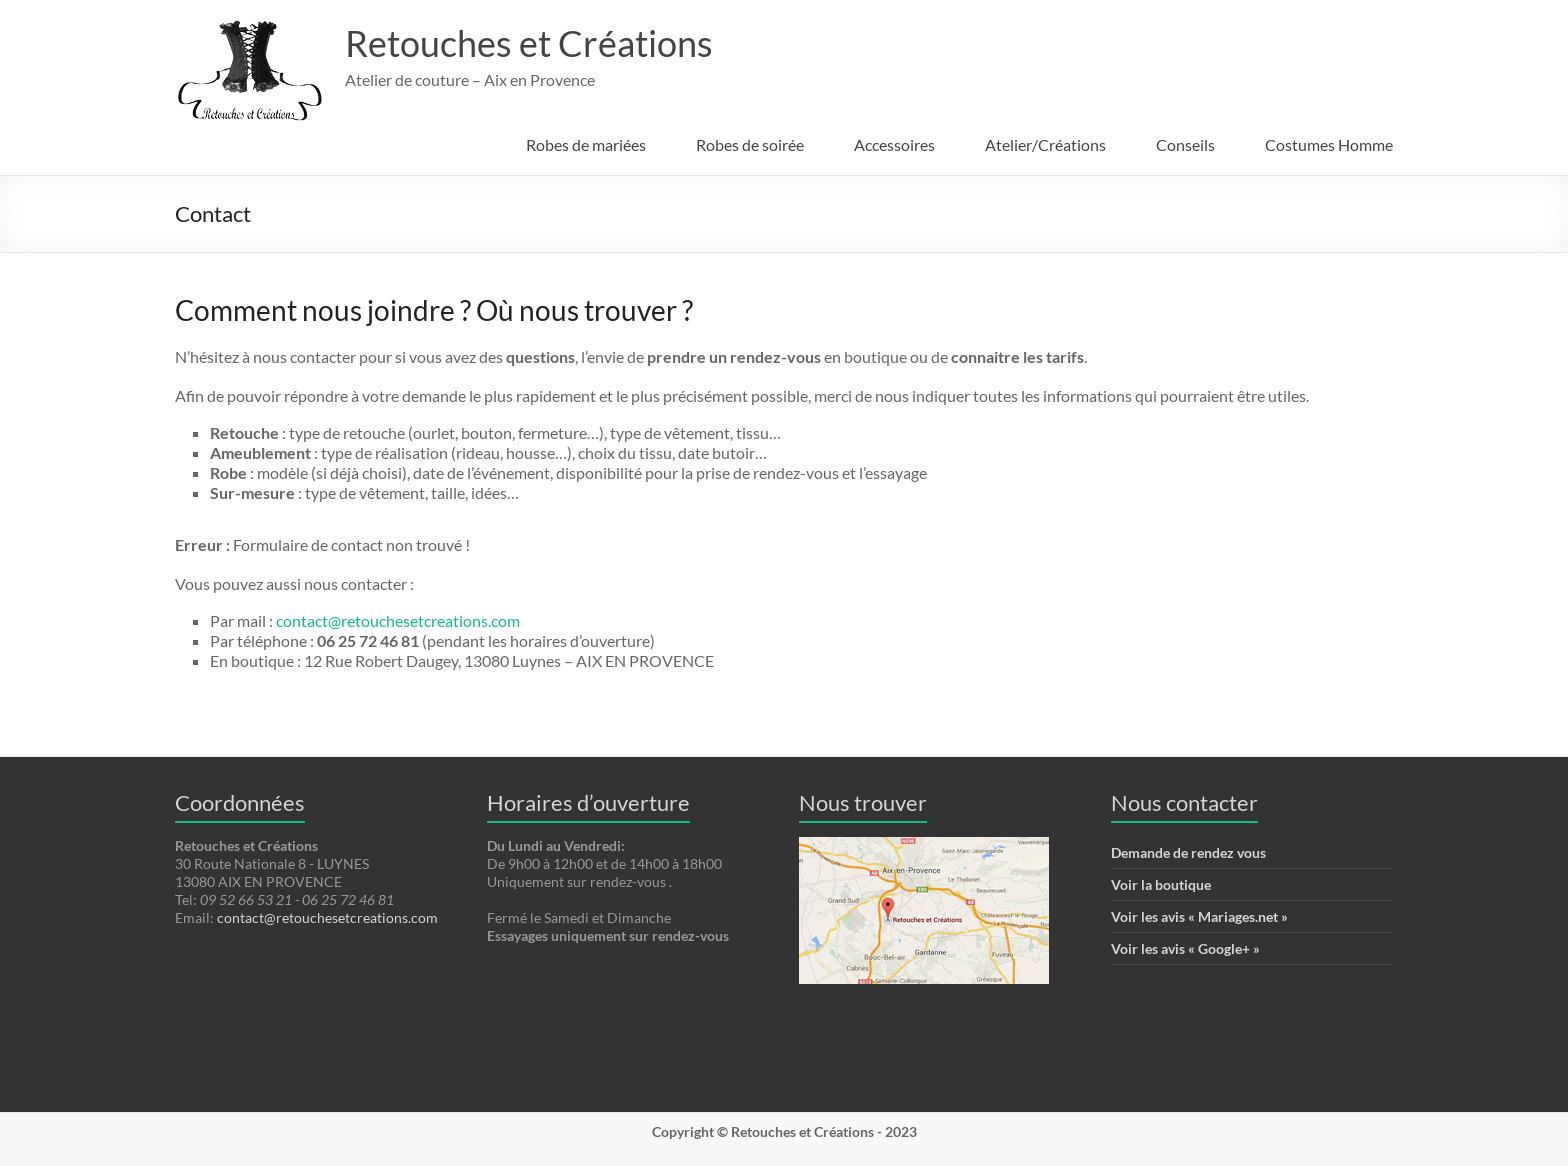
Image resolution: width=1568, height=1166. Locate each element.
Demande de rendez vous (1188, 852)
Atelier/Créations (1045, 144)
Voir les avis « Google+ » (1185, 948)
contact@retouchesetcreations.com (398, 620)
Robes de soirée (750, 144)
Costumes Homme (1329, 144)
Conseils (1185, 144)
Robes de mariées (586, 144)
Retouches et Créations (529, 43)
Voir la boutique (1161, 884)
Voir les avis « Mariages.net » (1199, 916)
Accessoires (894, 144)
